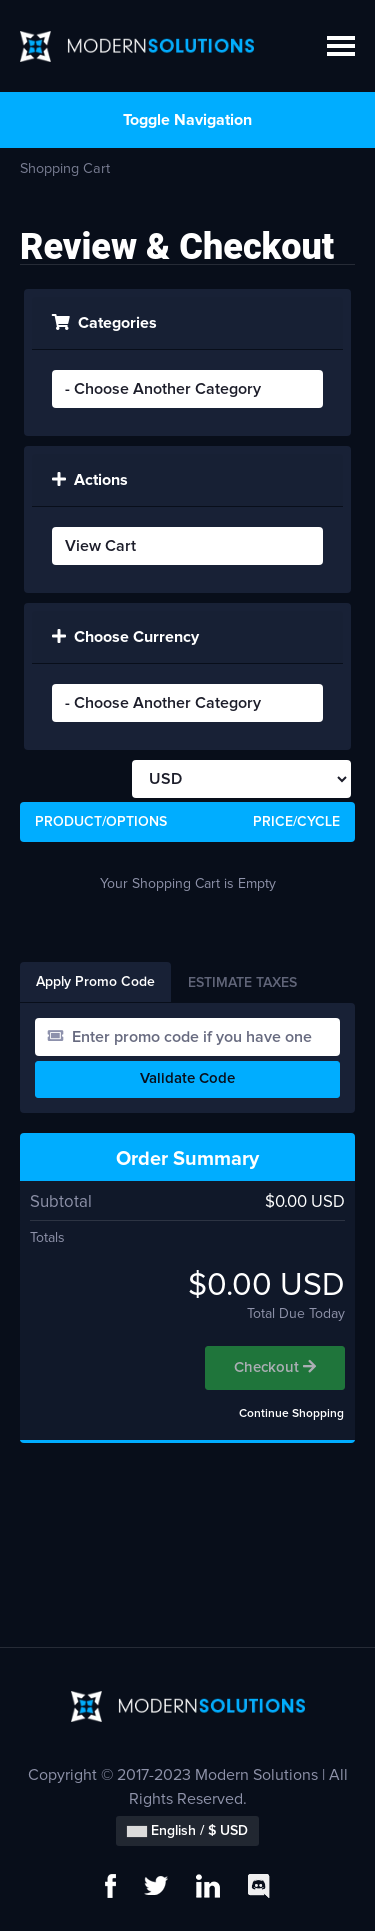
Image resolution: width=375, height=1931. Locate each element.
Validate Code (187, 1078)
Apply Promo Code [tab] (95, 982)
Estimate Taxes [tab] (242, 983)
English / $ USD (187, 1831)
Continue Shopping (291, 1414)
